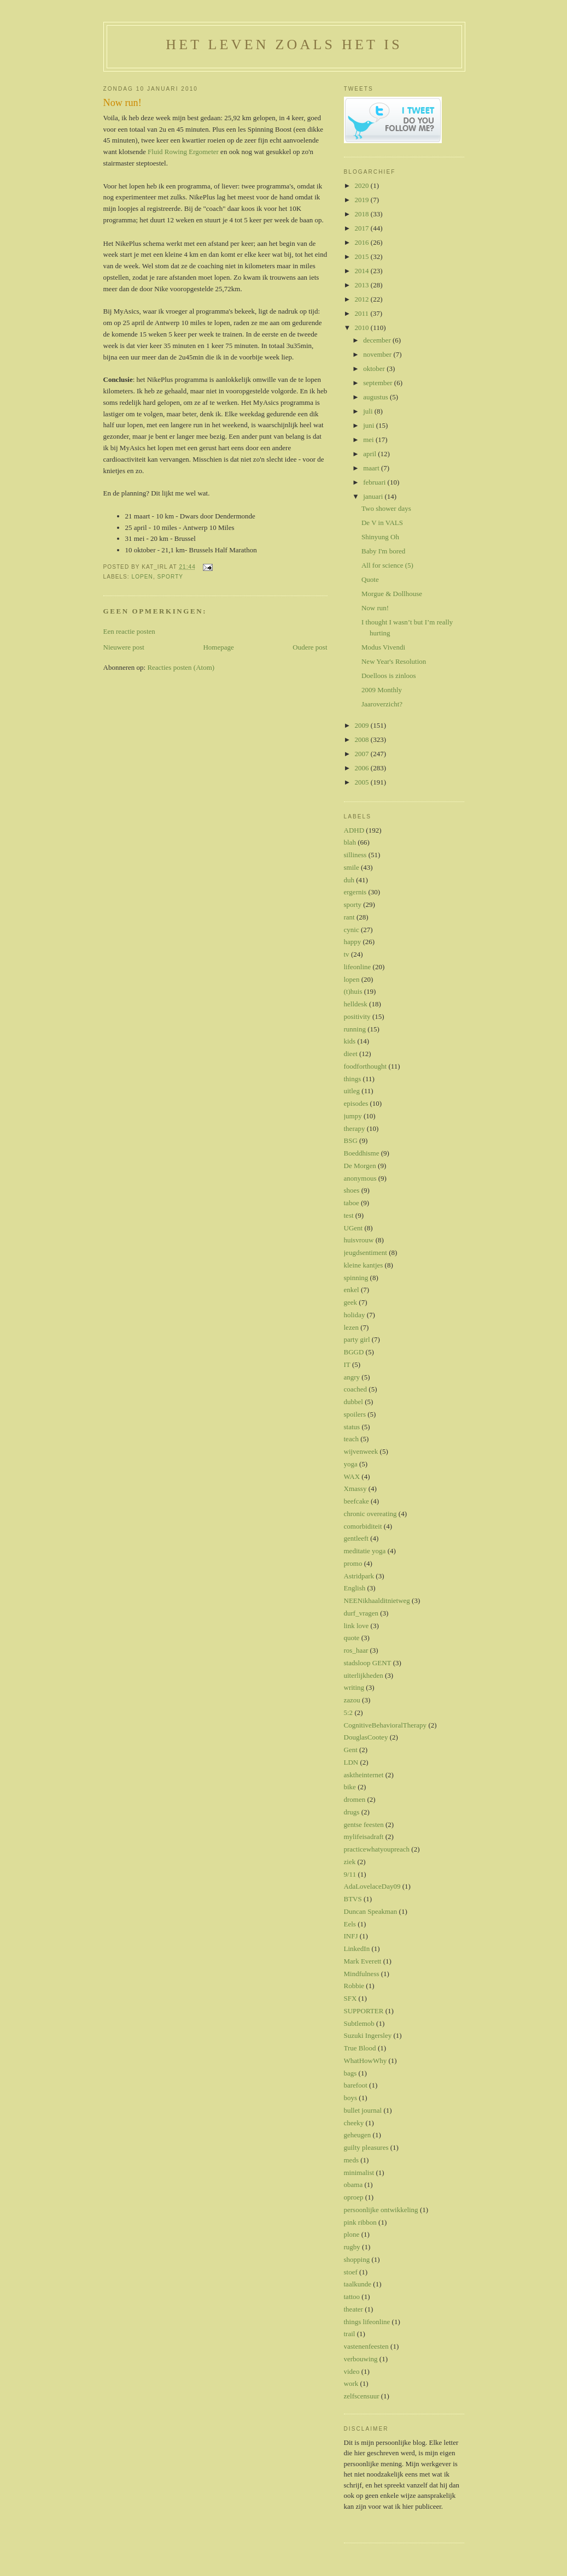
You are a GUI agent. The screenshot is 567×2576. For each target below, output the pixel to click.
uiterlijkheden (363, 1675)
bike (350, 1787)
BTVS (353, 1899)
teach (351, 1439)
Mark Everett (363, 1961)
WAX (352, 1476)
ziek (350, 1862)
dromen (355, 1799)
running (355, 1029)
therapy (354, 1128)
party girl (357, 1339)
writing (354, 1687)
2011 (363, 313)
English (355, 1588)
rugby (352, 2247)
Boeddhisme (361, 1153)
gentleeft (356, 1538)
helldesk (355, 1004)
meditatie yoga (365, 1551)
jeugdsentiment (365, 1252)
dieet (351, 1054)
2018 (363, 214)
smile (351, 867)
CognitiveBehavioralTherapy (385, 1725)
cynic (351, 930)
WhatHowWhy (365, 2060)
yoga (351, 1464)
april (370, 454)
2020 (363, 185)
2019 (363, 200)
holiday (354, 1315)
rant (349, 917)
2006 (363, 768)
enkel (351, 1290)
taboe (351, 1203)
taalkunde (358, 2284)
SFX (350, 1998)
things (352, 1079)
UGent (353, 1228)
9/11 (350, 1874)
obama (353, 2184)
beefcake (356, 1501)
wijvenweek (361, 1451)
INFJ (351, 1936)
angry (352, 1377)
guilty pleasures (366, 2147)
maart (372, 468)
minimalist (359, 2172)
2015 (363, 256)
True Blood (360, 2048)
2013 (363, 285)
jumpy (353, 1116)
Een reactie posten (129, 631)
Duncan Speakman (371, 1911)
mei (369, 439)
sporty (170, 577)
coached (355, 1389)
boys (351, 2098)
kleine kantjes (363, 1265)
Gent (351, 1750)
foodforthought (365, 1066)
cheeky (354, 2123)
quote (352, 1638)
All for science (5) (387, 565)
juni (369, 425)
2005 (363, 782)
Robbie (354, 1986)
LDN (351, 1762)
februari (375, 482)
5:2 (348, 1712)
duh (349, 880)
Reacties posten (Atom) (180, 667)
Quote (370, 579)
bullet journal (363, 2110)
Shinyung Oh (380, 537)
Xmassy (355, 1488)
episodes (356, 1103)
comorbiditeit (363, 1526)
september (378, 383)
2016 (363, 242)
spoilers (355, 1414)
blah (350, 842)
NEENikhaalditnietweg (377, 1600)
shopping (357, 2259)
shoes (352, 1190)
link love (356, 1626)
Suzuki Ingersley (368, 2035)
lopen (142, 577)
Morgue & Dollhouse (391, 594)
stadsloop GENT (367, 1663)
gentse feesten (364, 1824)
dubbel (353, 1402)
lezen (351, 1327)
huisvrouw (359, 1240)
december (378, 340)
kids (350, 1041)
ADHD (354, 830)
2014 (363, 271)
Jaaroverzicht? (381, 704)
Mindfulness (361, 1974)
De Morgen (360, 1166)
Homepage (218, 647)
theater (353, 2309)
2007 (363, 754)
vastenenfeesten (366, 2346)
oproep (354, 2197)
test (349, 1215)
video (352, 2371)
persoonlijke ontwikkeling (381, 2210)
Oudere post (310, 647)
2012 (363, 299)
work (351, 2383)
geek (351, 1302)
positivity (357, 1016)
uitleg (352, 1091)
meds (351, 2160)
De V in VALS (382, 522)
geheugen (357, 2135)
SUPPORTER (364, 2011)
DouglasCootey (366, 1737)
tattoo (352, 2296)
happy (352, 942)
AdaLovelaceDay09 (372, 1886)
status (352, 1427)
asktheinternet (364, 1775)
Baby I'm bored (383, 551)
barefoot (355, 2085)
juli (369, 411)
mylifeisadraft (364, 1836)
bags (350, 2073)
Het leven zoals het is (284, 44)
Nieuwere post (123, 647)
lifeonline (357, 967)
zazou (352, 1700)
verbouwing (361, 2359)
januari (373, 496)
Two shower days (386, 508)
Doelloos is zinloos (388, 675)
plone (352, 2234)
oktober (375, 368)
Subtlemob (359, 2023)
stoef (351, 2272)
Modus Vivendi (383, 647)
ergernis (355, 892)
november (378, 354)
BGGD (354, 1352)
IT (347, 1364)
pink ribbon (360, 2222)
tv (346, 954)
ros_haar (356, 1650)
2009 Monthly (381, 690)
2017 (363, 228)
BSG (351, 1140)
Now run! (122, 102)
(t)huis (353, 991)
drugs (352, 1812)
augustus (376, 397)
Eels (350, 1924)
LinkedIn (357, 1948)
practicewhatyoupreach (377, 1849)
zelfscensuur (361, 2396)
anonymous (360, 1178)
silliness (355, 855)
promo (353, 1563)
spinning (356, 1278)
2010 (363, 327)
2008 (363, 739)
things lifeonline (367, 2322)
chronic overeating (370, 1514)
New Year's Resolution (393, 661)
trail (349, 2334)
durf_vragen (361, 1613)
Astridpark (359, 1576)
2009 (363, 725)
